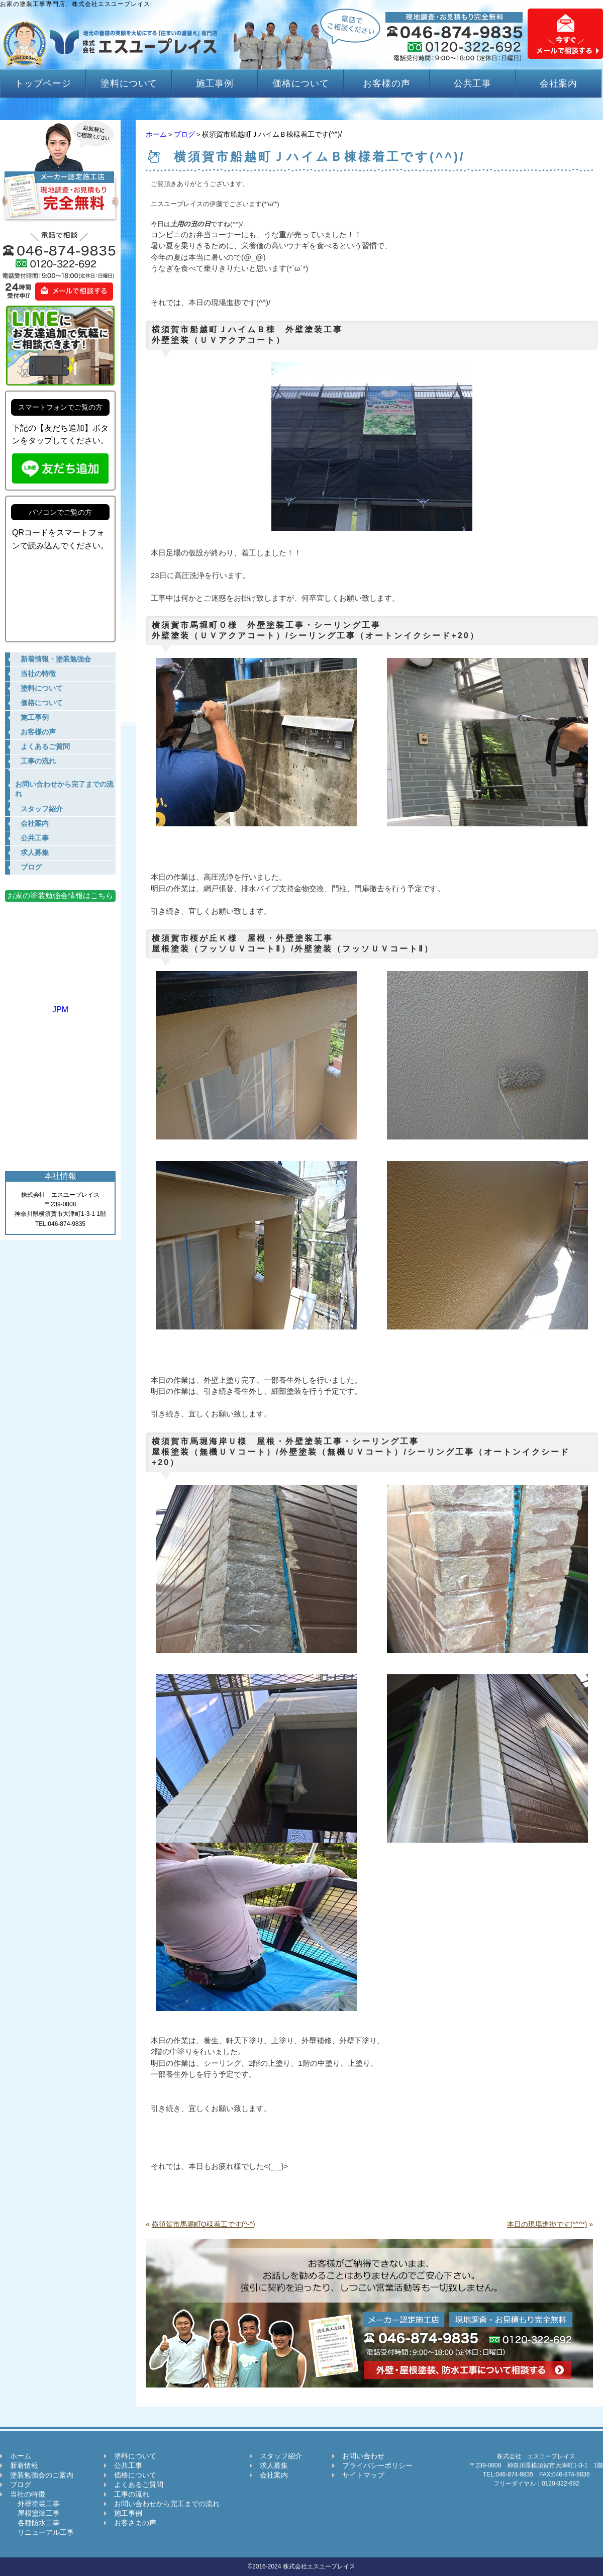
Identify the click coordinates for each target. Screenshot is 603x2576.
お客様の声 (387, 83)
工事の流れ (131, 2494)
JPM (60, 1005)
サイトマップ (363, 2475)
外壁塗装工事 (35, 2504)
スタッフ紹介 (281, 2456)
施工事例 (215, 83)
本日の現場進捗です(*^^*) (547, 2224)
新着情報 (24, 2465)
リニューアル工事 (42, 2532)
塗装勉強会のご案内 (41, 2475)
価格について (300, 83)
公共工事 (473, 83)
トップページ (43, 83)
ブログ (184, 134)
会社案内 (559, 83)
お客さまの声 (135, 2523)
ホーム (156, 134)
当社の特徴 (27, 2494)
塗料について (128, 83)
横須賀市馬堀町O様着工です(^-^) (203, 2224)
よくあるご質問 (138, 2484)
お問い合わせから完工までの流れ (167, 2504)
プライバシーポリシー (377, 2465)
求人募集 (274, 2465)
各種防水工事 (35, 2523)
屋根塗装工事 (35, 2513)
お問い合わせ (363, 2456)
